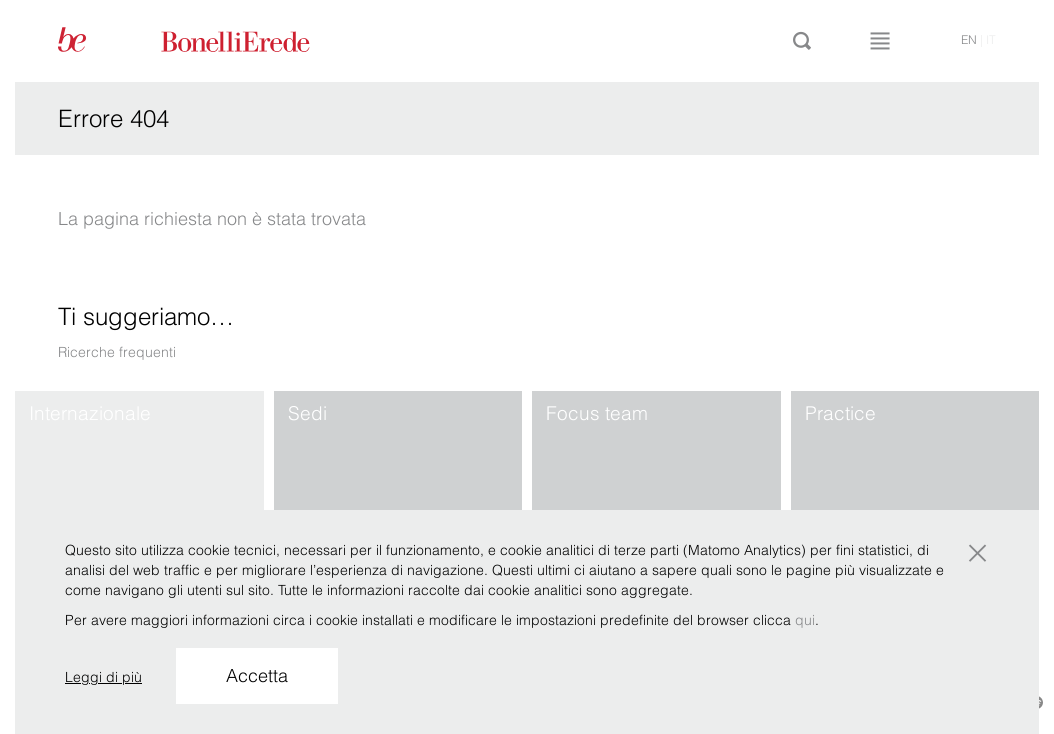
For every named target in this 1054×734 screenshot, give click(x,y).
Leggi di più (103, 677)
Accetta (257, 675)
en (969, 39)
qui (805, 620)
